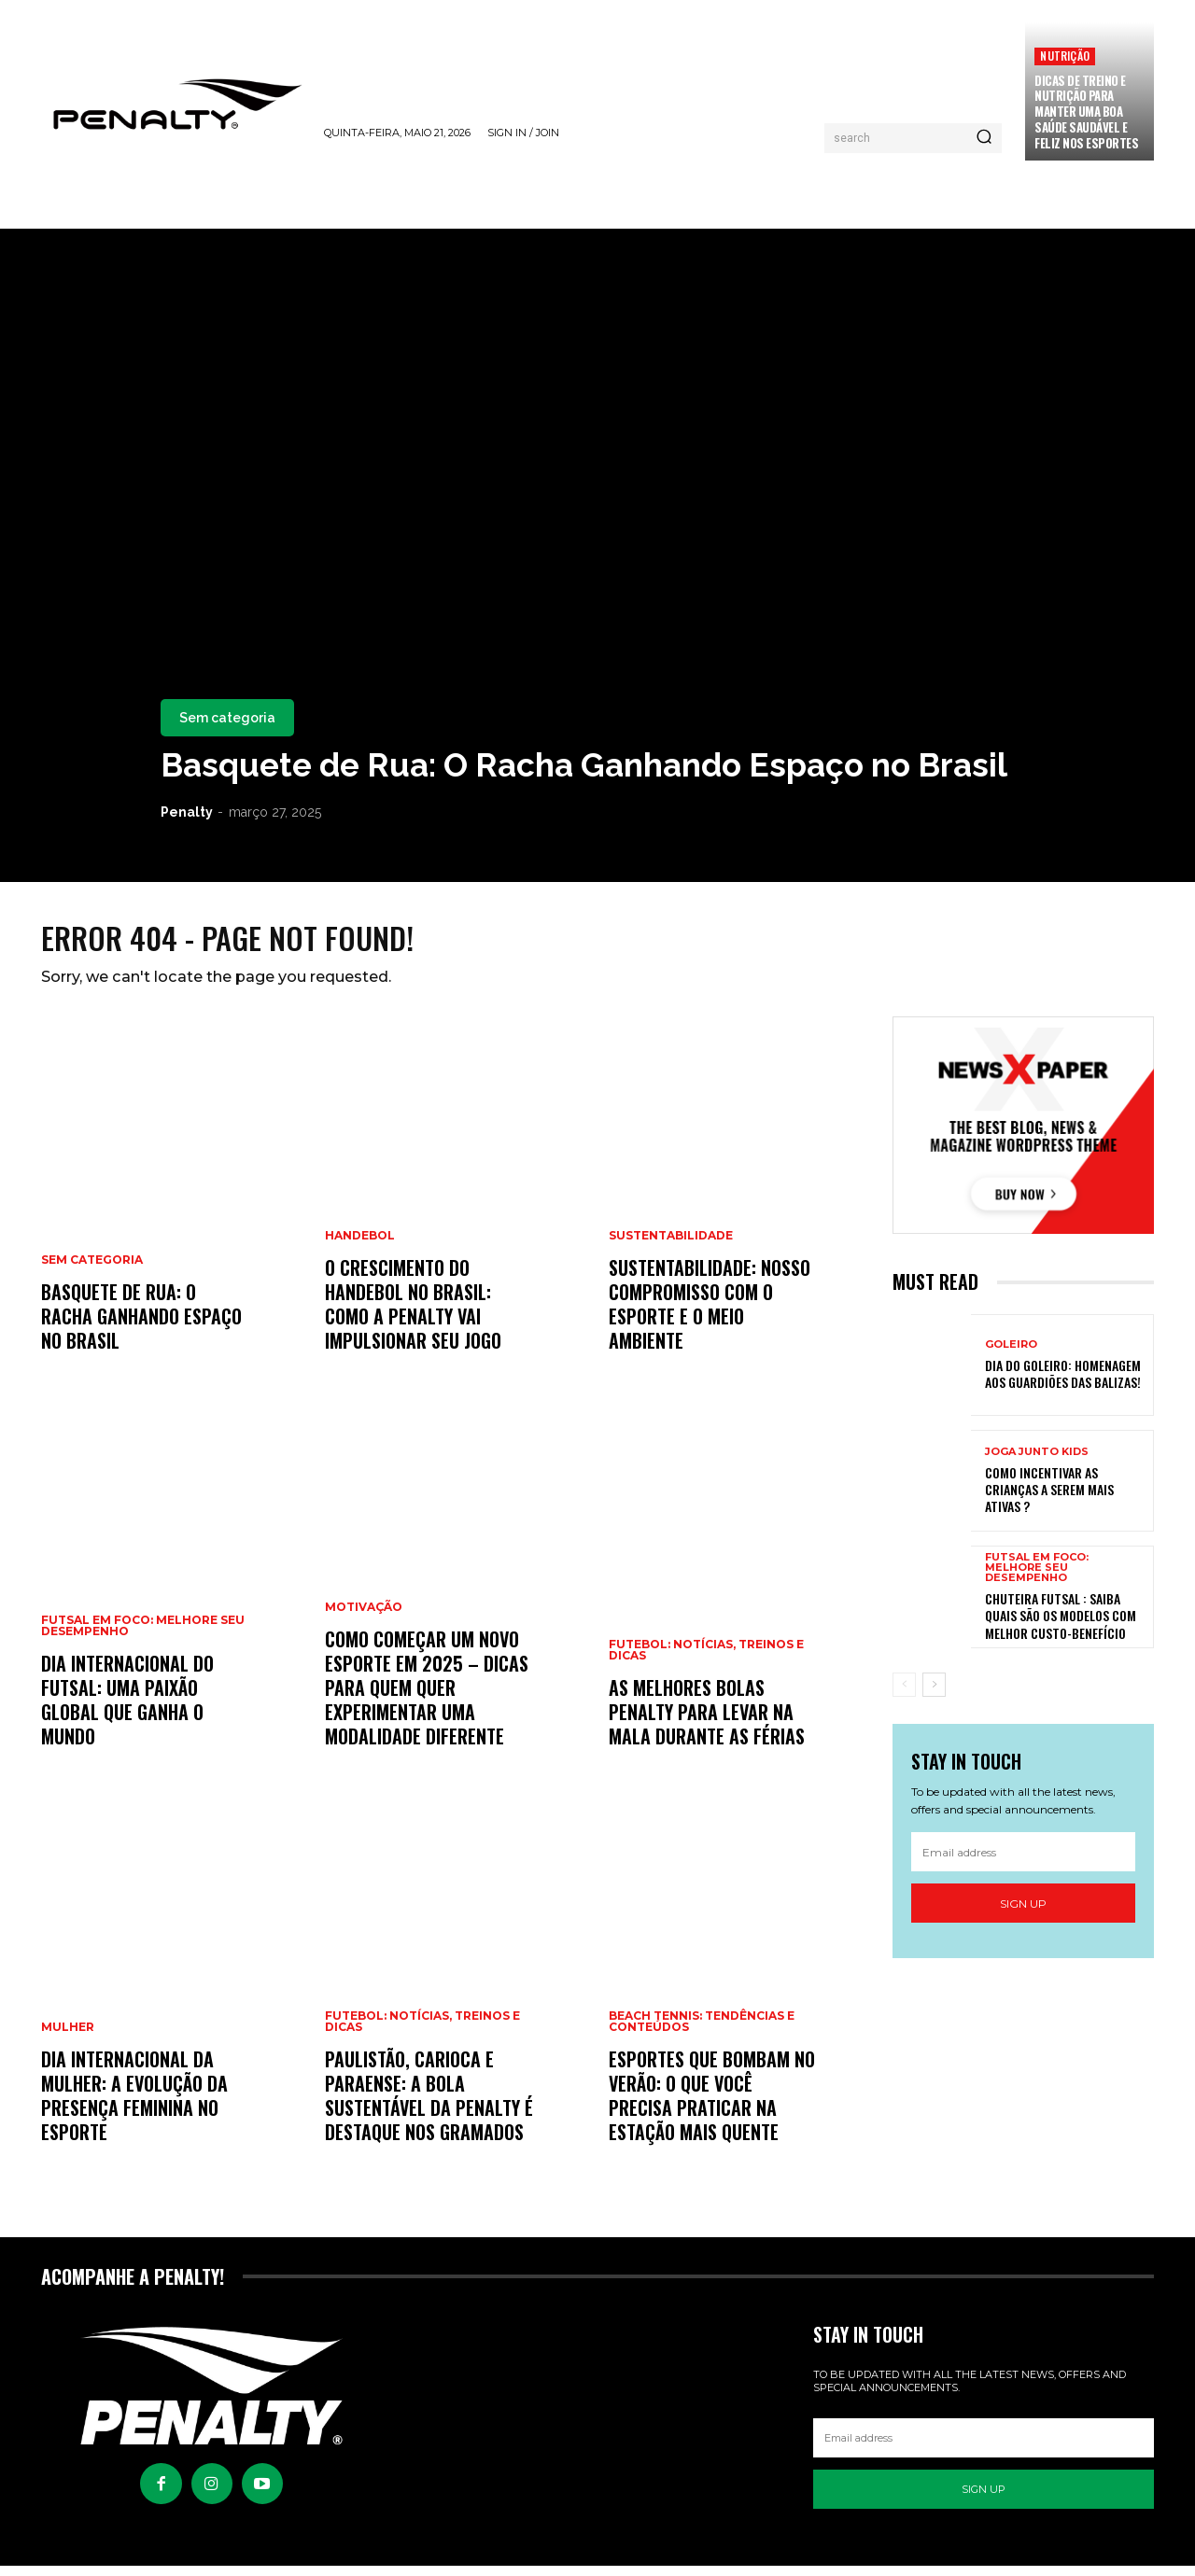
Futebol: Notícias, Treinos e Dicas (422, 2033)
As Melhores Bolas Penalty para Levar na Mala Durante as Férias (707, 1723)
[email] (1023, 1863)
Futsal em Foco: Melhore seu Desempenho (143, 1637)
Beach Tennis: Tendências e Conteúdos (701, 2033)
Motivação (363, 1618)
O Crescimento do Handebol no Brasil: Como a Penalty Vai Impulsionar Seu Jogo (413, 1315)
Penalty (187, 812)
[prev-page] (904, 1694)
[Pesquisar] (984, 138)
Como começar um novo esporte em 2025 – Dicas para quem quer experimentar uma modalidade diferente (426, 1698)
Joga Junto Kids (1037, 1462)
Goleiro (1011, 1355)
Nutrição (1065, 55)
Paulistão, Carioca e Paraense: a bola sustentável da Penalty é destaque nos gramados (429, 2106)
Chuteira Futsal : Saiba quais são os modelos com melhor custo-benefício (1060, 1625)
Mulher (67, 2038)
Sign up (1023, 1914)
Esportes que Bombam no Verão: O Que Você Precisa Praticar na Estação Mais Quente (712, 2106)
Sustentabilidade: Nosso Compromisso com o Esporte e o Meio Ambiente (709, 1315)
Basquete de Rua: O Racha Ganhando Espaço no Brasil (584, 765)
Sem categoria (227, 717)
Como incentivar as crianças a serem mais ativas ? (1049, 1499)
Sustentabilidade (671, 1247)
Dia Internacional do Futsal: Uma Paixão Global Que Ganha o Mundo (127, 1710)
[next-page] (934, 1694)
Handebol (360, 1247)
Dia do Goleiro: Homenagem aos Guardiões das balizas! (1063, 1383)
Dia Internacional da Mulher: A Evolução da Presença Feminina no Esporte (134, 2106)
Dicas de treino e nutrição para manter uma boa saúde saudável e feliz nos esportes (1086, 112)
